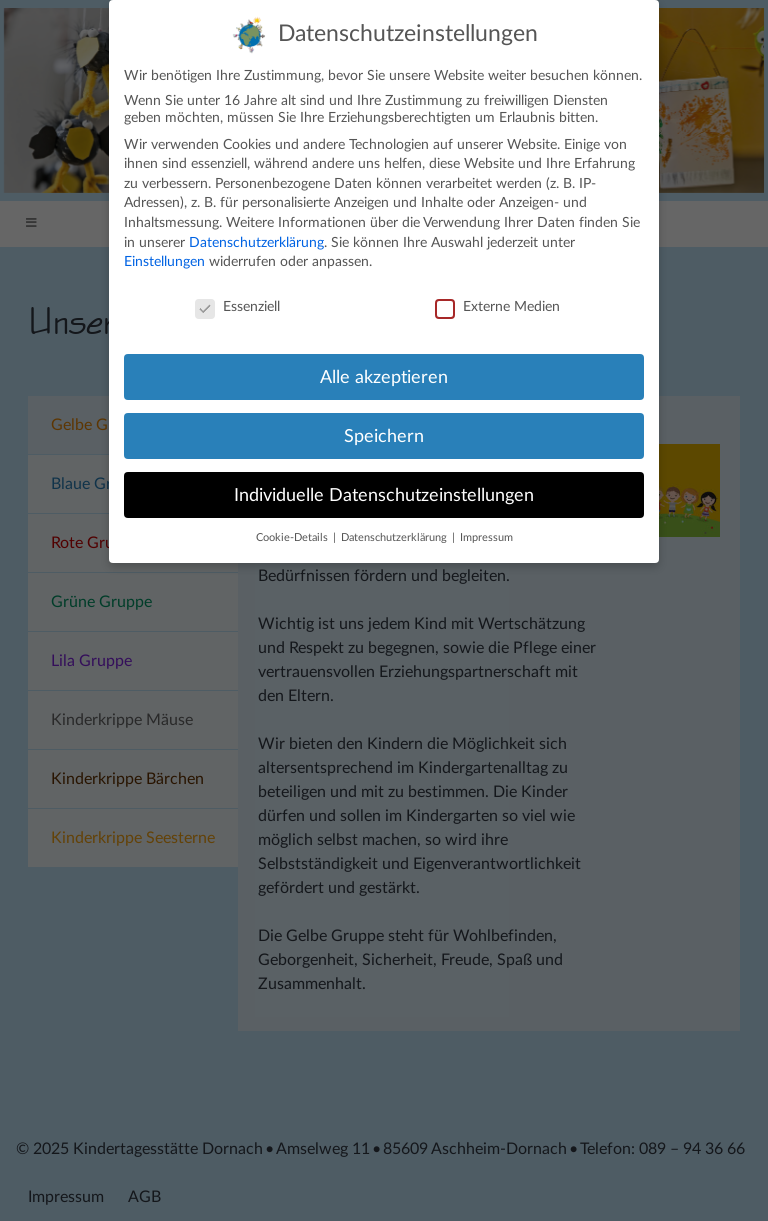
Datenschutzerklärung (256, 233)
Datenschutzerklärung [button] (395, 529)
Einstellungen (164, 253)
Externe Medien (497, 298)
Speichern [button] (384, 426)
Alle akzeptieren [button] (384, 367)
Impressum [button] (486, 529)
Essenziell (237, 298)
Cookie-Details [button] (293, 529)
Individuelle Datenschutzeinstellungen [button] (384, 485)
